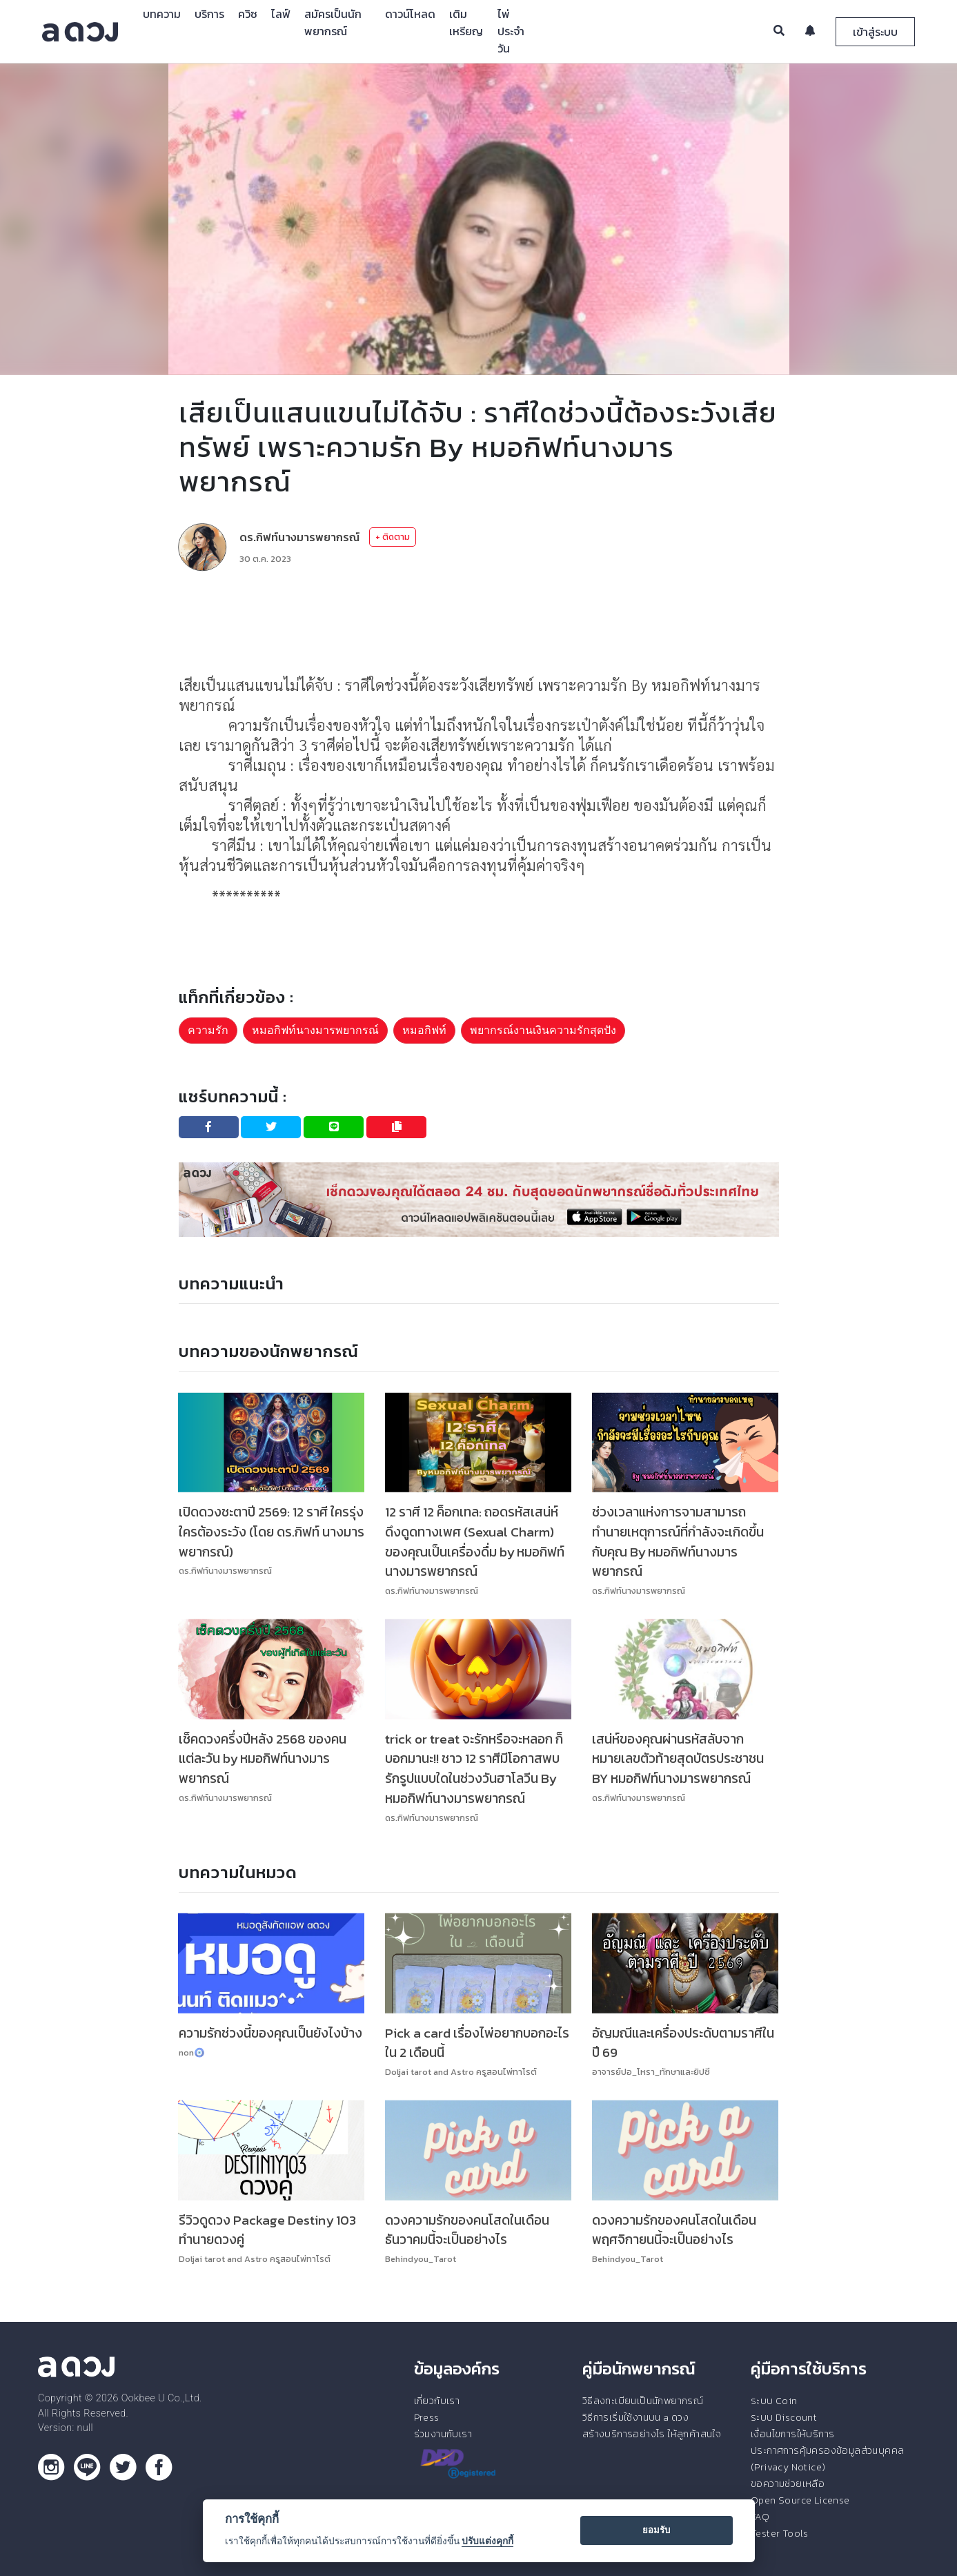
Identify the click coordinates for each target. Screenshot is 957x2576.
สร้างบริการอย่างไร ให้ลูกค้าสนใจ (651, 2433)
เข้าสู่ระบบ (875, 31)
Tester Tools (780, 2533)
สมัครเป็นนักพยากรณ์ (333, 22)
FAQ (760, 2516)
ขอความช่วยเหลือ (788, 2483)
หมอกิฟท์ (424, 1030)
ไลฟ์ (280, 14)
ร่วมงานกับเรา (443, 2433)
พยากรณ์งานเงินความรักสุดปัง (543, 1030)
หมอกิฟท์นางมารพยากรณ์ (315, 1030)
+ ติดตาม (392, 536)
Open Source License (800, 2500)
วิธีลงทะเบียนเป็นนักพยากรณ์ (642, 2400)
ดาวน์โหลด (410, 14)
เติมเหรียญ (466, 22)
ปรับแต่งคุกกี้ (487, 2540)
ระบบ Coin (774, 2400)
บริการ (209, 14)
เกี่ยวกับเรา (437, 2400)
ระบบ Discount (784, 2417)
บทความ (162, 14)
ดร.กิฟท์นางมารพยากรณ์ (299, 537)
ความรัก (208, 1030)
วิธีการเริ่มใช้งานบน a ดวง (635, 2417)
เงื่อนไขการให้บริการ (792, 2433)
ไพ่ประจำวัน (510, 31)
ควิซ (247, 14)
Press (427, 2417)
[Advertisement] (479, 623)
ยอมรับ (656, 2530)
